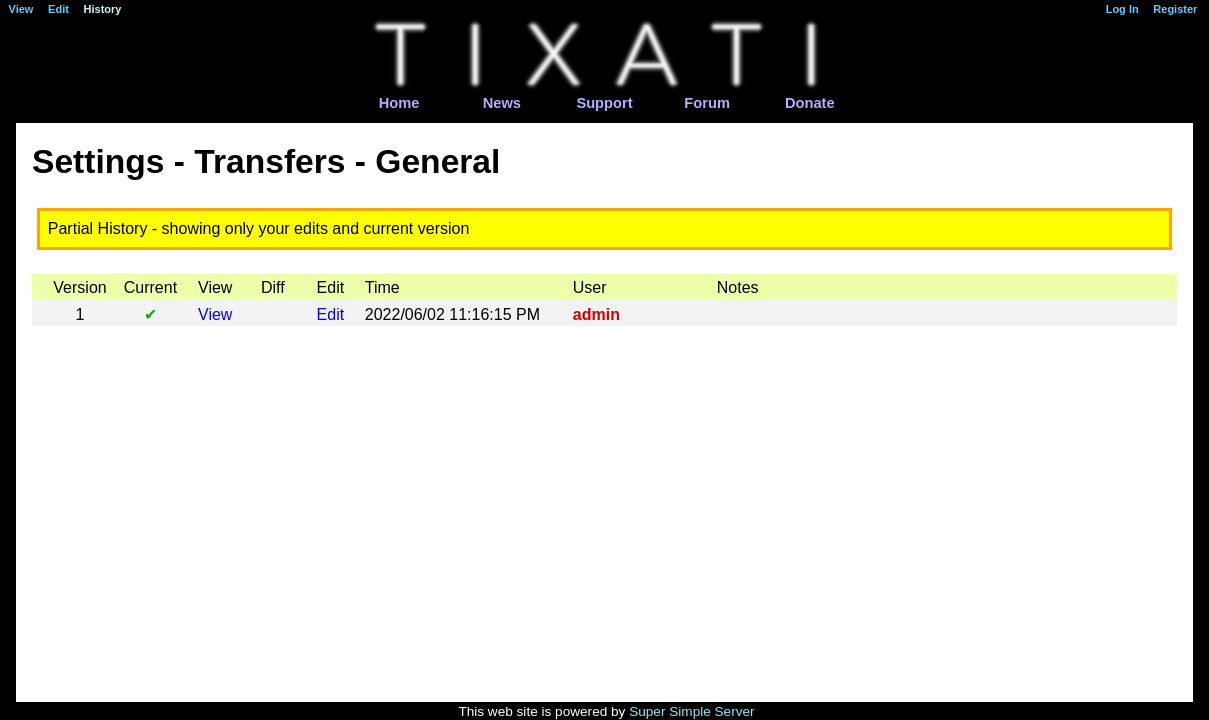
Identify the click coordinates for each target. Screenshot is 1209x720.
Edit (331, 314)
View (215, 314)
